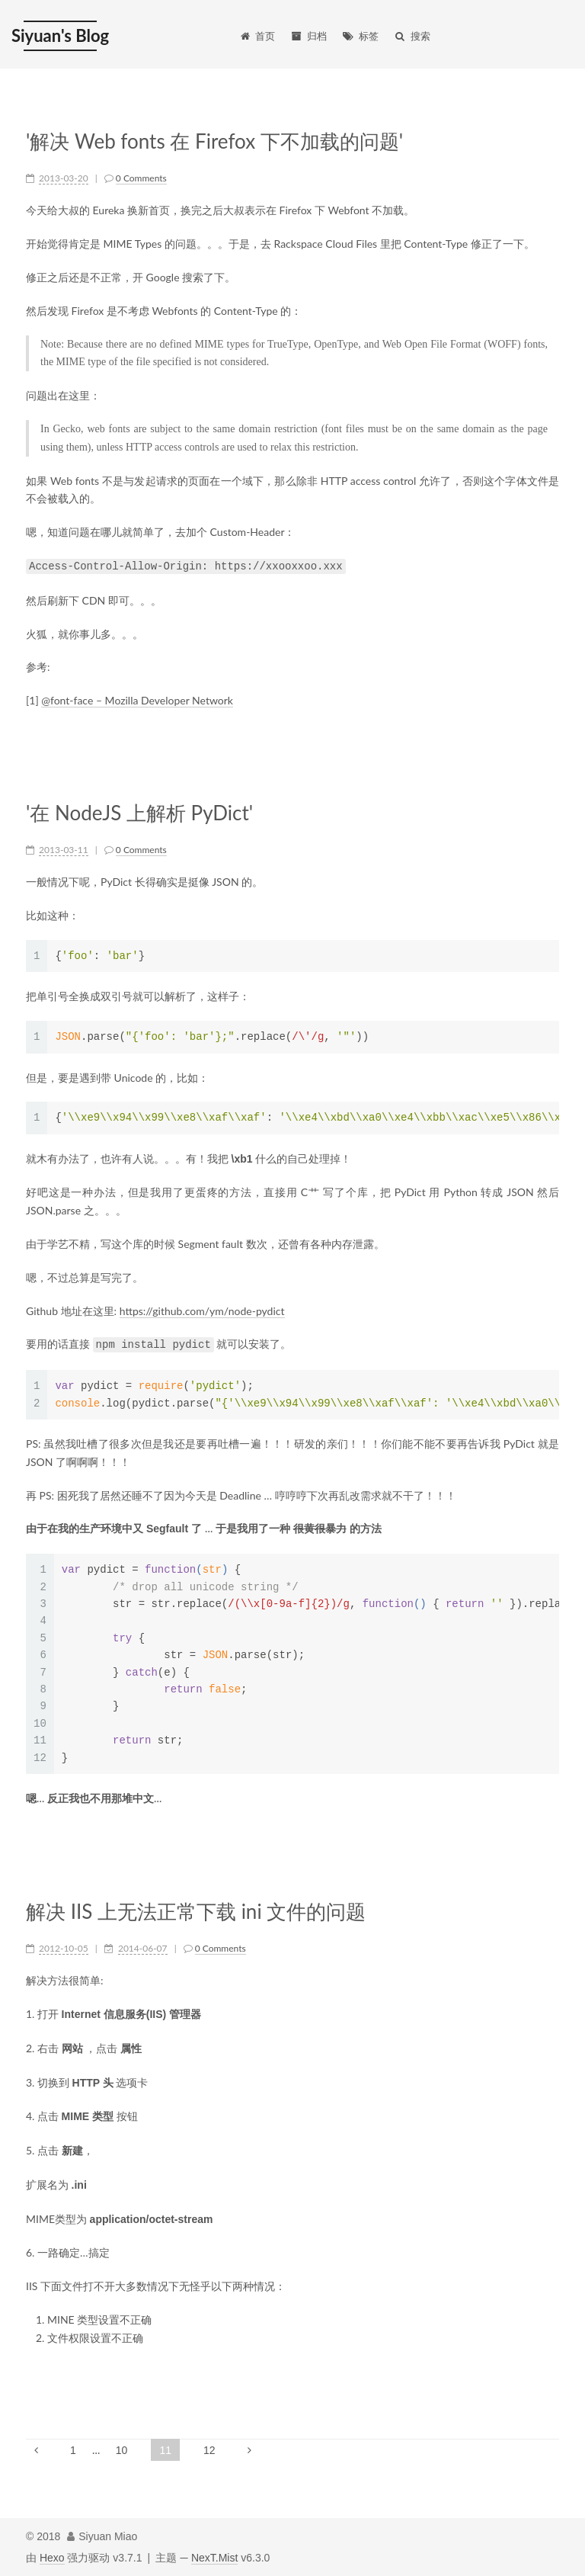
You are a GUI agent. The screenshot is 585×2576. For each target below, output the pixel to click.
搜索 (412, 36)
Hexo (52, 2558)
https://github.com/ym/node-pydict (202, 1310)
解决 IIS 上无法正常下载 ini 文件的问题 (196, 1911)
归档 (308, 36)
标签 (360, 36)
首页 (257, 36)
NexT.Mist (214, 2558)
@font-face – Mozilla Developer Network (137, 700)
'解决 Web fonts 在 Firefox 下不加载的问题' (214, 141)
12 (209, 2450)
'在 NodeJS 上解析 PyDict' (139, 813)
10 (122, 2450)
